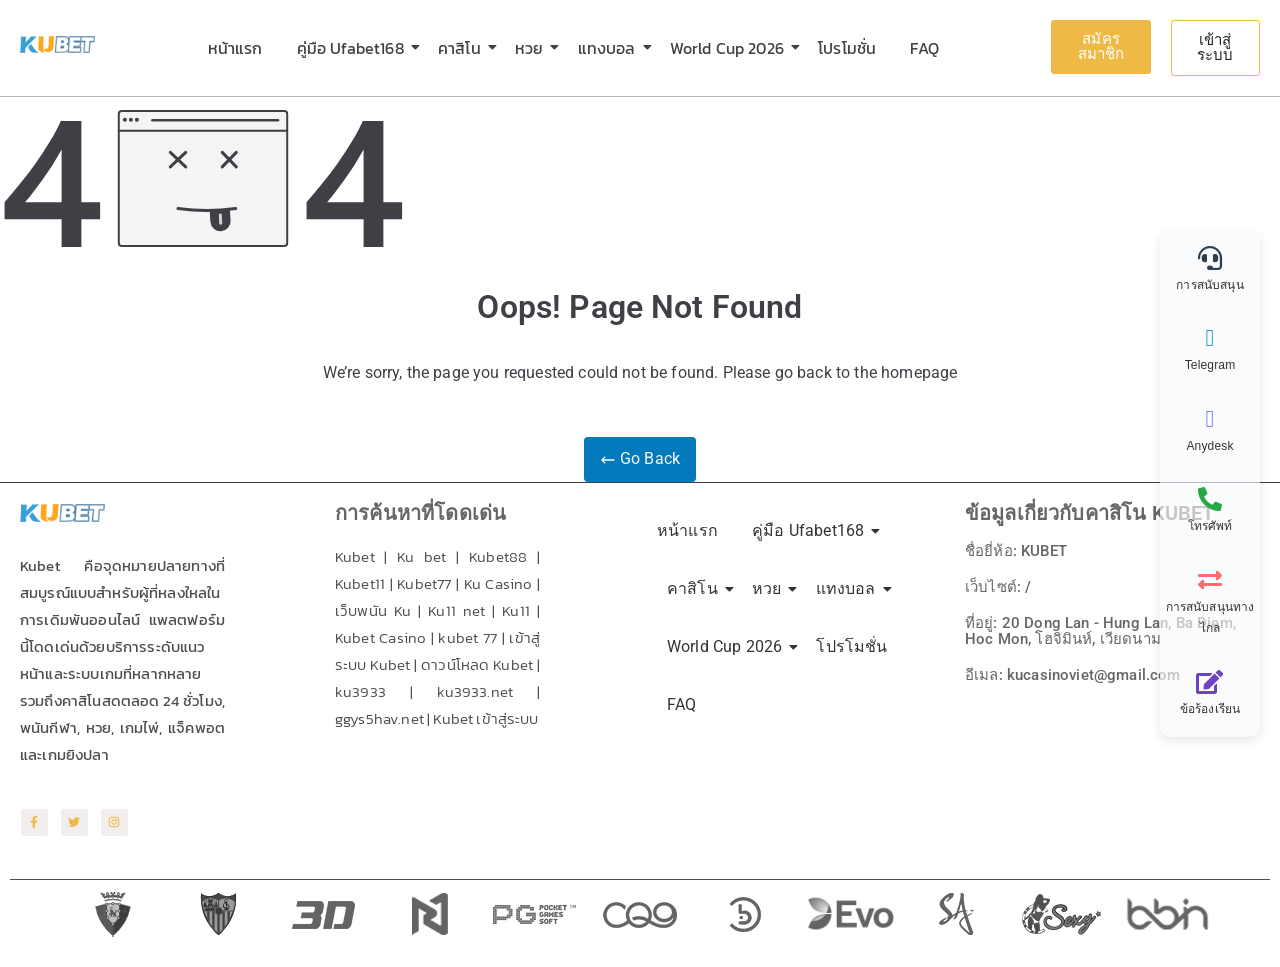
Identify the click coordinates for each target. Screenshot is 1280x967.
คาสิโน (463, 48)
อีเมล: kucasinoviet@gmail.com (1078, 674)
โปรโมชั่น (847, 48)
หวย (532, 48)
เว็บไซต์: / (999, 586)
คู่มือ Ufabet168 (354, 48)
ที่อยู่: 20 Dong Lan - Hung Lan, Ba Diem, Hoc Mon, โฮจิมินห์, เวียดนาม (1109, 630)
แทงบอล (610, 48)
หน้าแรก (235, 48)
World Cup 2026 (730, 48)
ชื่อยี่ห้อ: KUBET (1020, 550)
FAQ (924, 48)
